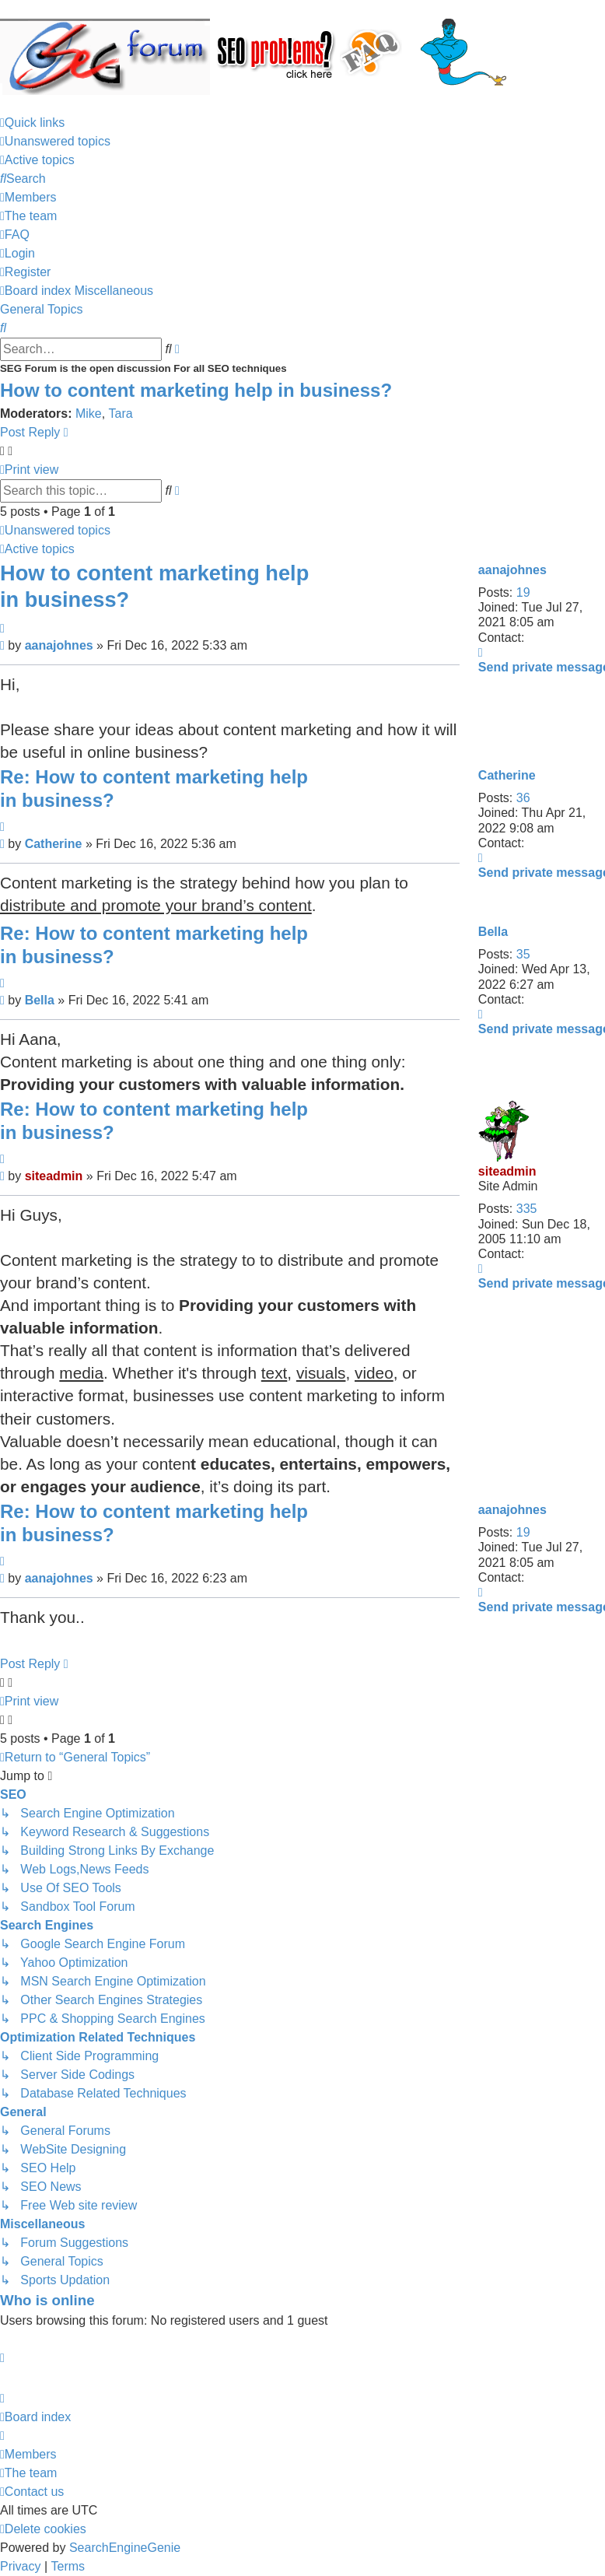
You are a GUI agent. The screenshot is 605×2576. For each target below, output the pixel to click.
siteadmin (507, 1171)
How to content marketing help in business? (196, 390)
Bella (493, 931)
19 (523, 592)
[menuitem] (55, 141)
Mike (88, 413)
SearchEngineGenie (124, 2547)
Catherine (507, 775)
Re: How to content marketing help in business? (154, 788)
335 (526, 1208)
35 (523, 954)
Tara (121, 413)
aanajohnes (512, 570)
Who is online (47, 2300)
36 (523, 797)
